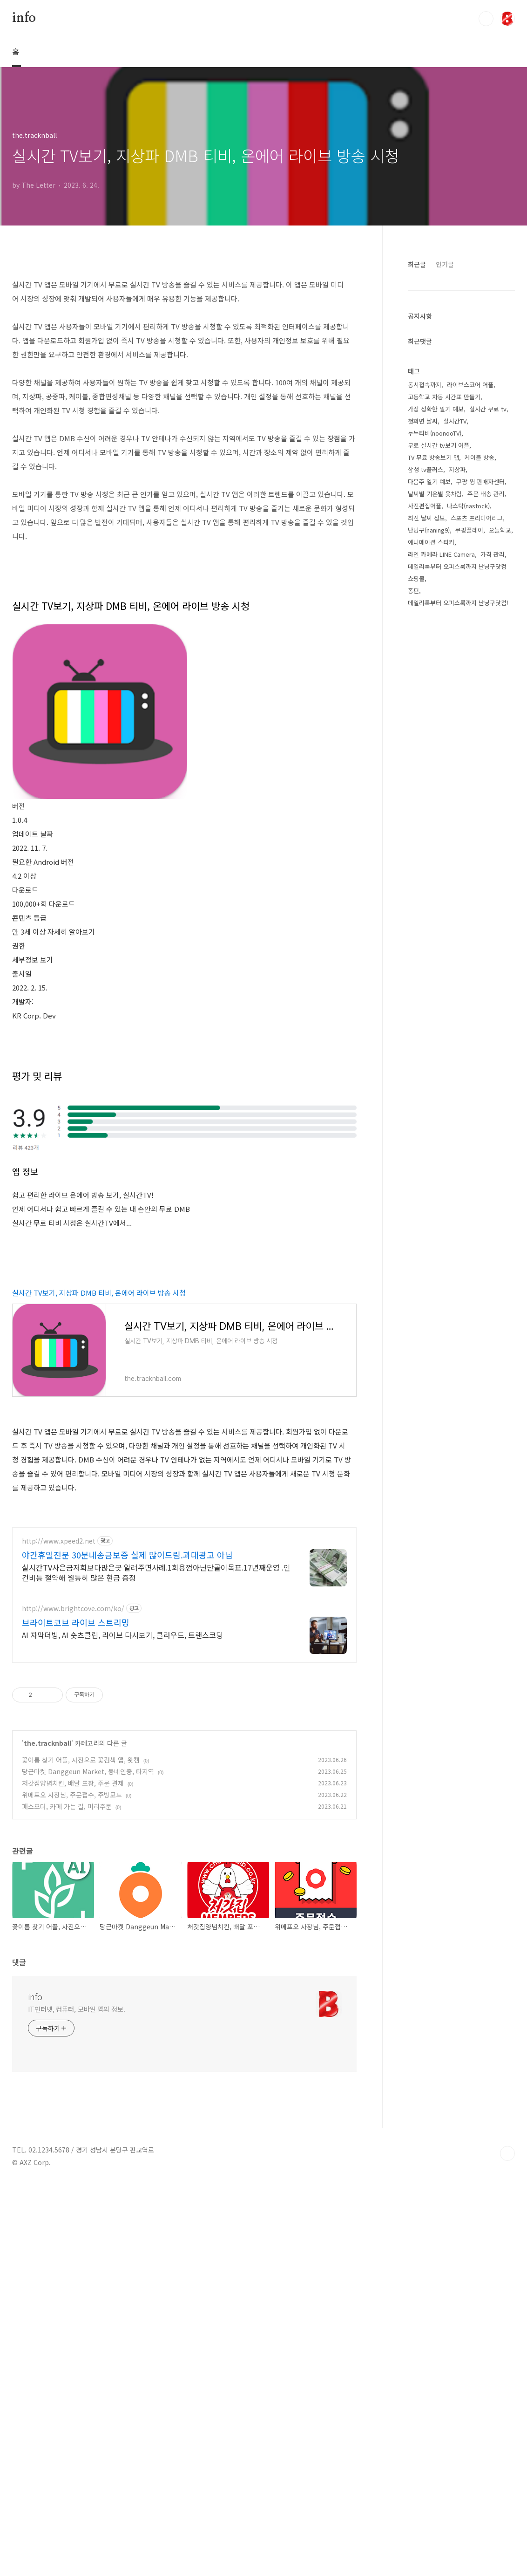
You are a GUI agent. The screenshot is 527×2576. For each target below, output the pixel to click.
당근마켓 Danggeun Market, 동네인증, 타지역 (88, 2162)
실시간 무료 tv (488, 539)
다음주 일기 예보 (429, 612)
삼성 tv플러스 (425, 599)
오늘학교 (500, 660)
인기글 (445, 394)
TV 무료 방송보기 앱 (433, 587)
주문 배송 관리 (486, 624)
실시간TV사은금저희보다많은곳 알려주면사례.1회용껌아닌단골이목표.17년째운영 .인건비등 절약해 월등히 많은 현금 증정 (156, 1963)
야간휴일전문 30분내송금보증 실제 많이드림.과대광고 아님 (127, 1946)
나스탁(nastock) (468, 636)
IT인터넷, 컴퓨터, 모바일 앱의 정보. (76, 2400)
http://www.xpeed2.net (58, 1932)
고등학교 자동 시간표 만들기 (444, 527)
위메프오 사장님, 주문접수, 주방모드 (72, 2186)
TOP (507, 2544)
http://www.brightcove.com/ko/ (73, 2000)
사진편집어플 (424, 636)
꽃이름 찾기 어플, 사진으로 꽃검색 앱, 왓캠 (81, 2151)
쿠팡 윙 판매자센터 (480, 612)
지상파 (457, 599)
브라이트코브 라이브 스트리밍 (75, 2013)
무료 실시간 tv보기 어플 (438, 575)
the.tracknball (47, 2134)
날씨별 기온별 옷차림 (435, 624)
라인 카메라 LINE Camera (441, 684)
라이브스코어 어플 (470, 515)
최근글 (417, 394)
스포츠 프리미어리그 (477, 648)
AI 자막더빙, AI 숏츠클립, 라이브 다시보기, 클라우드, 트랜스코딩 (122, 2026)
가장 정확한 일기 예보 (436, 539)
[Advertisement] (263, 133)
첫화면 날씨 (423, 551)
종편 (413, 721)
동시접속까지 (424, 515)
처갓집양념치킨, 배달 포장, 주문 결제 (73, 2174)
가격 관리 (492, 684)
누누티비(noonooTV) (434, 563)
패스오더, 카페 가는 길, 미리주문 (67, 2197)
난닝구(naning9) (429, 660)
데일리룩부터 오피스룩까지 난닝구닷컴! (458, 733)
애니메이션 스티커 (431, 672)
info (24, 18)
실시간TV (454, 551)
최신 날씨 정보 (426, 648)
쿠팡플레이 (469, 660)
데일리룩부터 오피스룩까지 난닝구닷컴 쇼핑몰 (457, 702)
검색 (486, 19)
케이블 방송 (479, 587)
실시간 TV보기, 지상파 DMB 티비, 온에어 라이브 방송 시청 (99, 1553)
